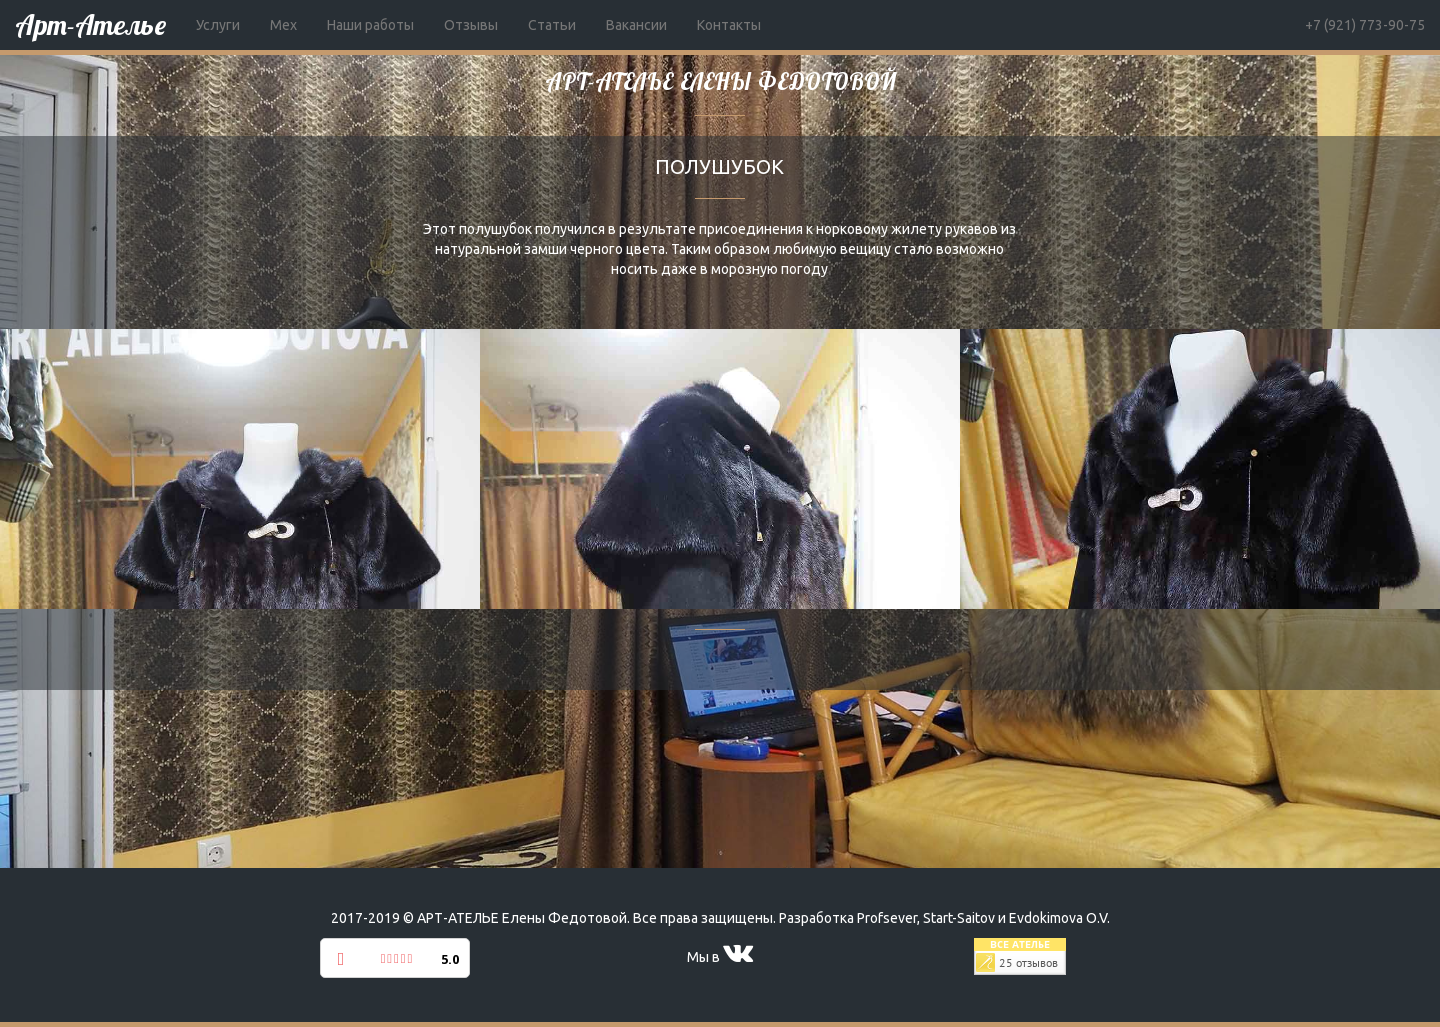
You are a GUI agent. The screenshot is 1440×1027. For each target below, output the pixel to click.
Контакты (729, 25)
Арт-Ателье (90, 24)
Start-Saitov (959, 918)
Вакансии (636, 25)
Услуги (218, 25)
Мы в (720, 957)
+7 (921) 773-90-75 (1365, 25)
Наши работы (370, 25)
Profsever (887, 918)
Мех (283, 25)
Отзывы (471, 25)
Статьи (552, 25)
